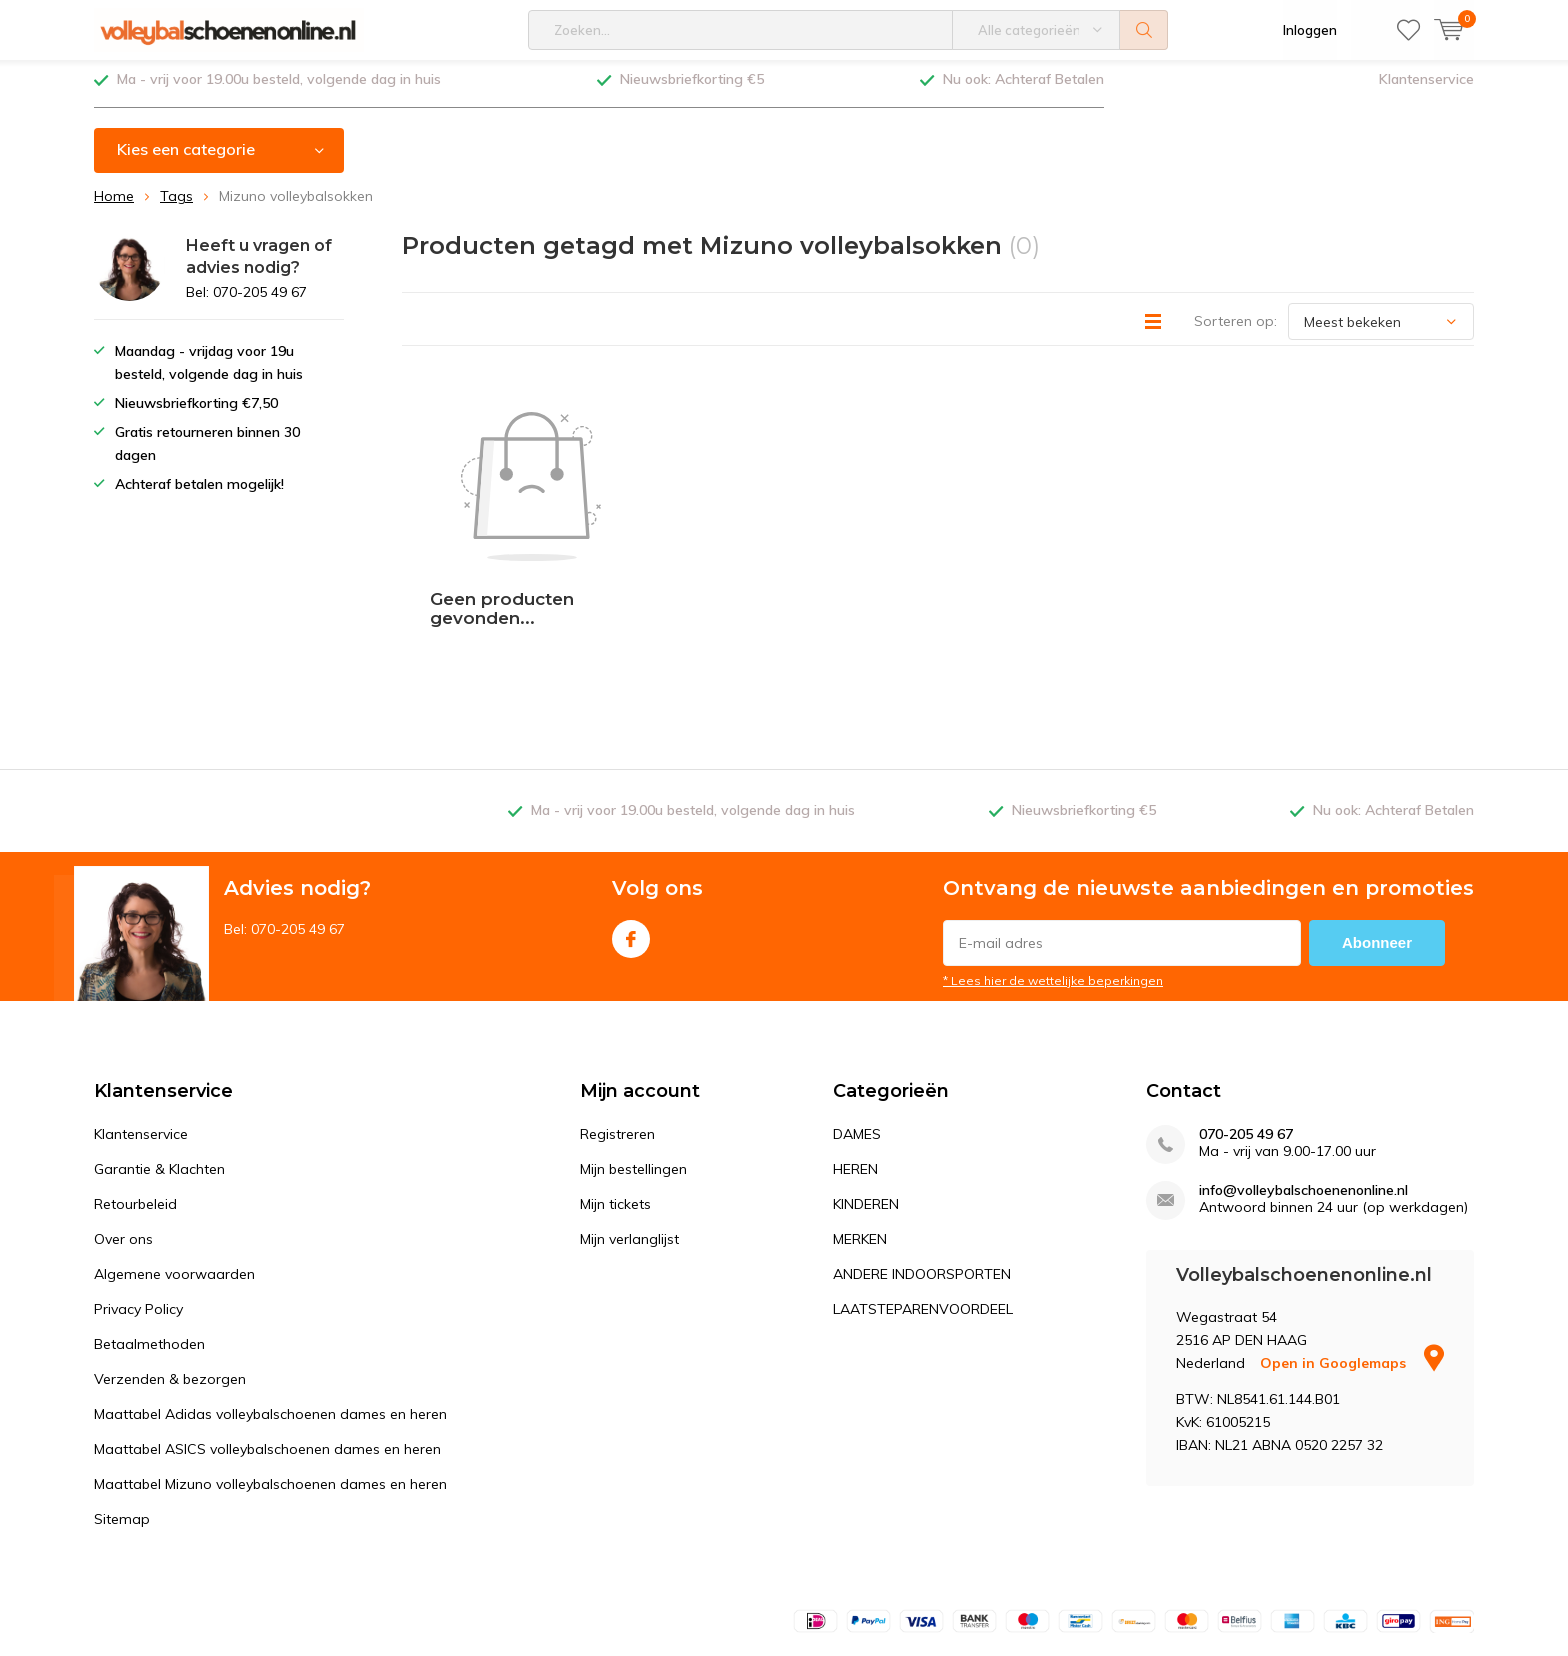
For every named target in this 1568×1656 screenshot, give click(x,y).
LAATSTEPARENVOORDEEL (923, 1181)
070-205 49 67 (1246, 1006)
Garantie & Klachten (159, 1041)
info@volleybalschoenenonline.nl (1303, 1062)
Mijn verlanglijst (629, 1111)
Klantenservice (1426, 87)
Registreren (617, 1006)
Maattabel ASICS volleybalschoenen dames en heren (267, 1321)
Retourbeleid (135, 1076)
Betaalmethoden (149, 1216)
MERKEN (860, 1111)
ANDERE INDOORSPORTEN (922, 1146)
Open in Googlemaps (1352, 1235)
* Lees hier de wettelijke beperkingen (1053, 852)
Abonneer (1377, 814)
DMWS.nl (255, 1602)
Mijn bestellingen (633, 1041)
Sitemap (122, 1391)
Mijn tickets (615, 1076)
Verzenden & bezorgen (170, 1251)
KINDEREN (866, 1076)
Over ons (123, 1111)
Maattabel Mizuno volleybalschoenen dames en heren (270, 1356)
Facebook (631, 806)
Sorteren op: (1235, 329)
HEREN (855, 1041)
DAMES (857, 1006)
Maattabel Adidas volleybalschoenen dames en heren (270, 1286)
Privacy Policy (138, 1181)
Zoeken (1144, 30)
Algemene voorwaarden (174, 1146)
